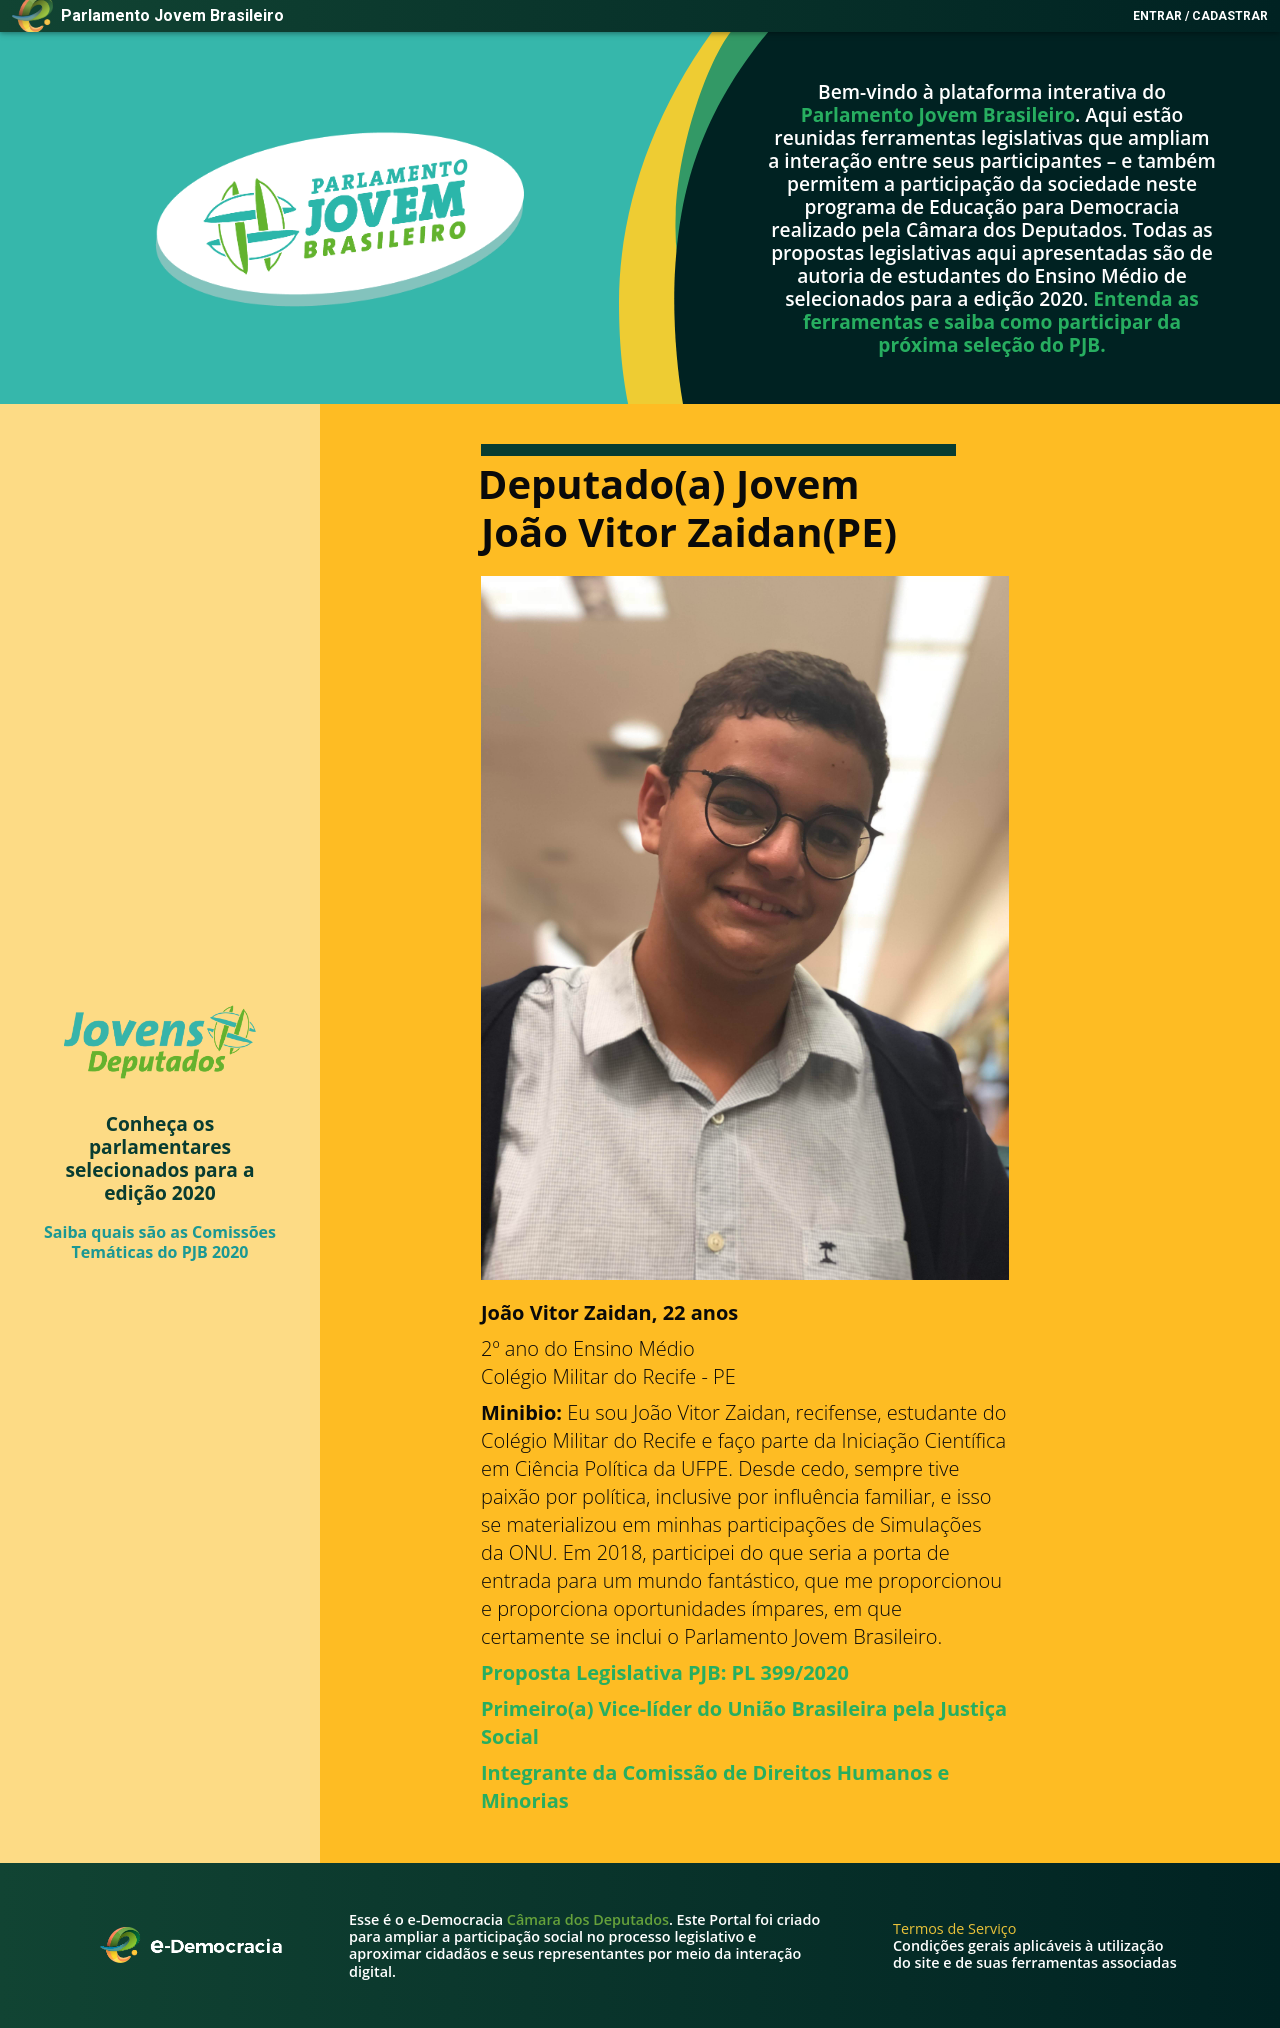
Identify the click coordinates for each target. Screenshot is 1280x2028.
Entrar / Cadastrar (1200, 16)
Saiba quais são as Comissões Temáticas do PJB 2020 (160, 1241)
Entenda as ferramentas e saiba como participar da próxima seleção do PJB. (1001, 321)
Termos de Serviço (954, 1928)
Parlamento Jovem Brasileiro (938, 114)
